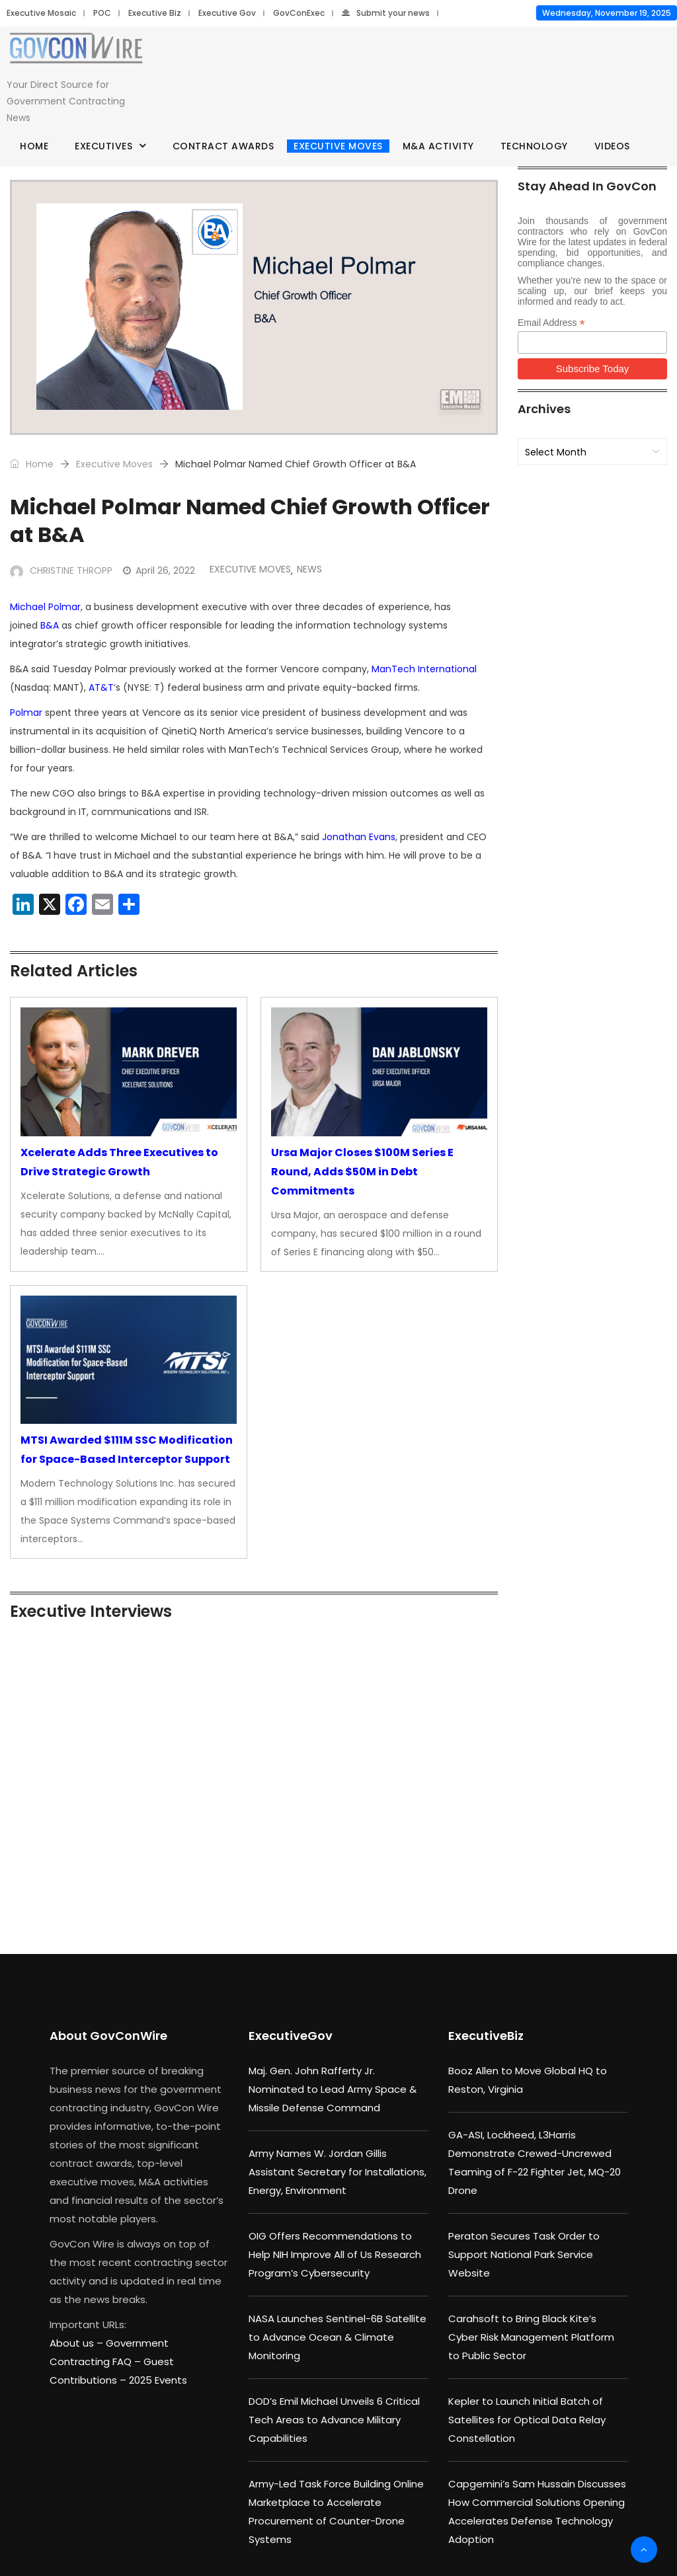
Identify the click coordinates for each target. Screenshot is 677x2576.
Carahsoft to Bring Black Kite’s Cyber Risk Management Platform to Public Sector (531, 2337)
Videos (612, 146)
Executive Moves (338, 146)
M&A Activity (438, 146)
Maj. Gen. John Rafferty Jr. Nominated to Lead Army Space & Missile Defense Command (333, 2089)
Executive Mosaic (41, 13)
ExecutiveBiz (486, 2035)
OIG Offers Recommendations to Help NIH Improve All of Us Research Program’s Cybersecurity (335, 2254)
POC (102, 13)
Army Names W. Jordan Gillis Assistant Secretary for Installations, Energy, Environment (337, 2171)
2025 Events (158, 2380)
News (309, 569)
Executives (103, 146)
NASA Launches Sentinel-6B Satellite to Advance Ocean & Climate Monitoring (337, 2337)
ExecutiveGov (291, 2035)
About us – (78, 2343)
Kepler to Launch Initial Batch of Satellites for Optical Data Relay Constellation (527, 2419)
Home (34, 146)
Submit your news (386, 13)
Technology (534, 146)
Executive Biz (154, 13)
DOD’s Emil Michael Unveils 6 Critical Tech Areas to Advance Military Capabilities (334, 2419)
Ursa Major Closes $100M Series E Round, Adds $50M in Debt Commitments (362, 1171)
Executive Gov (227, 13)
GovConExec (299, 13)
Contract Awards (223, 146)
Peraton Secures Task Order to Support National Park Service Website (524, 2254)
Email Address (551, 323)
